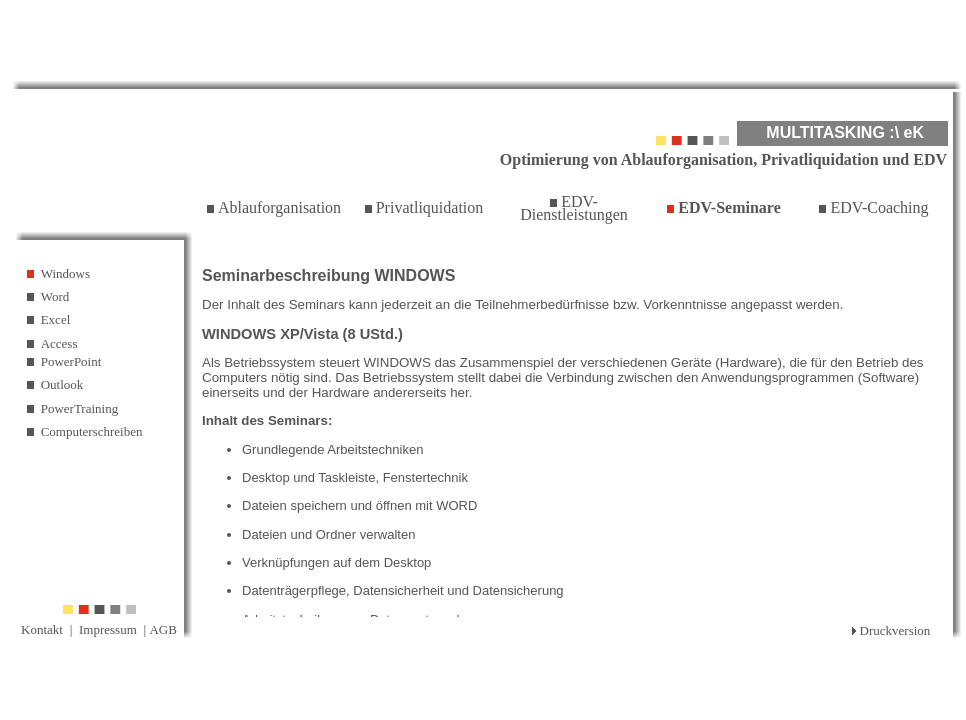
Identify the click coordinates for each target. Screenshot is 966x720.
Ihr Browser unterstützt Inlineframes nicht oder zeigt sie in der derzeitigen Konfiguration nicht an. (574, 434)
